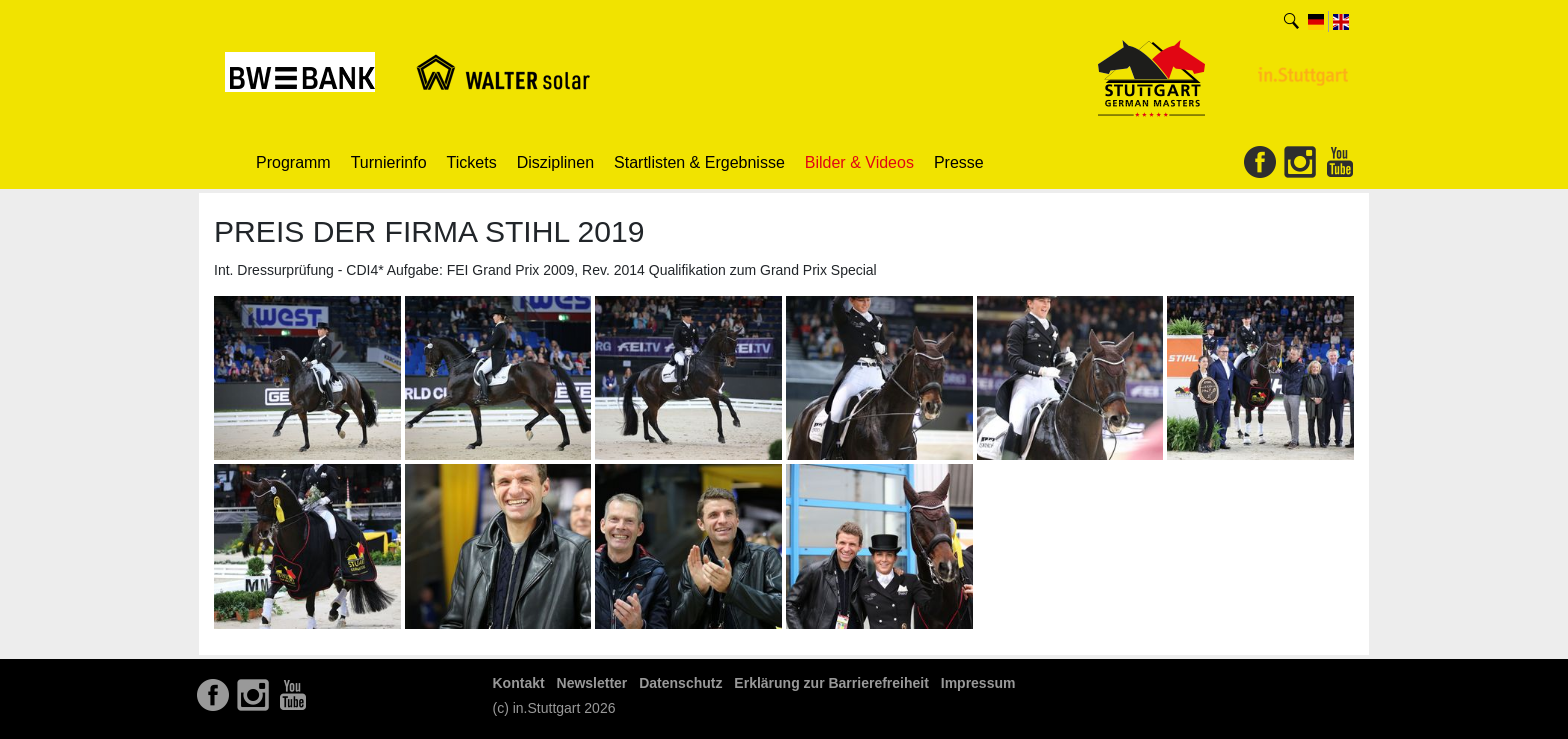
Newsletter (592, 683)
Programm (293, 162)
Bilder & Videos (859, 162)
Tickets (472, 162)
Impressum (978, 683)
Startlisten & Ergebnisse (699, 162)
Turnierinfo (389, 162)
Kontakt (519, 683)
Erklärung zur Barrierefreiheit (831, 683)
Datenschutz (680, 683)
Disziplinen (555, 162)
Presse (959, 162)
